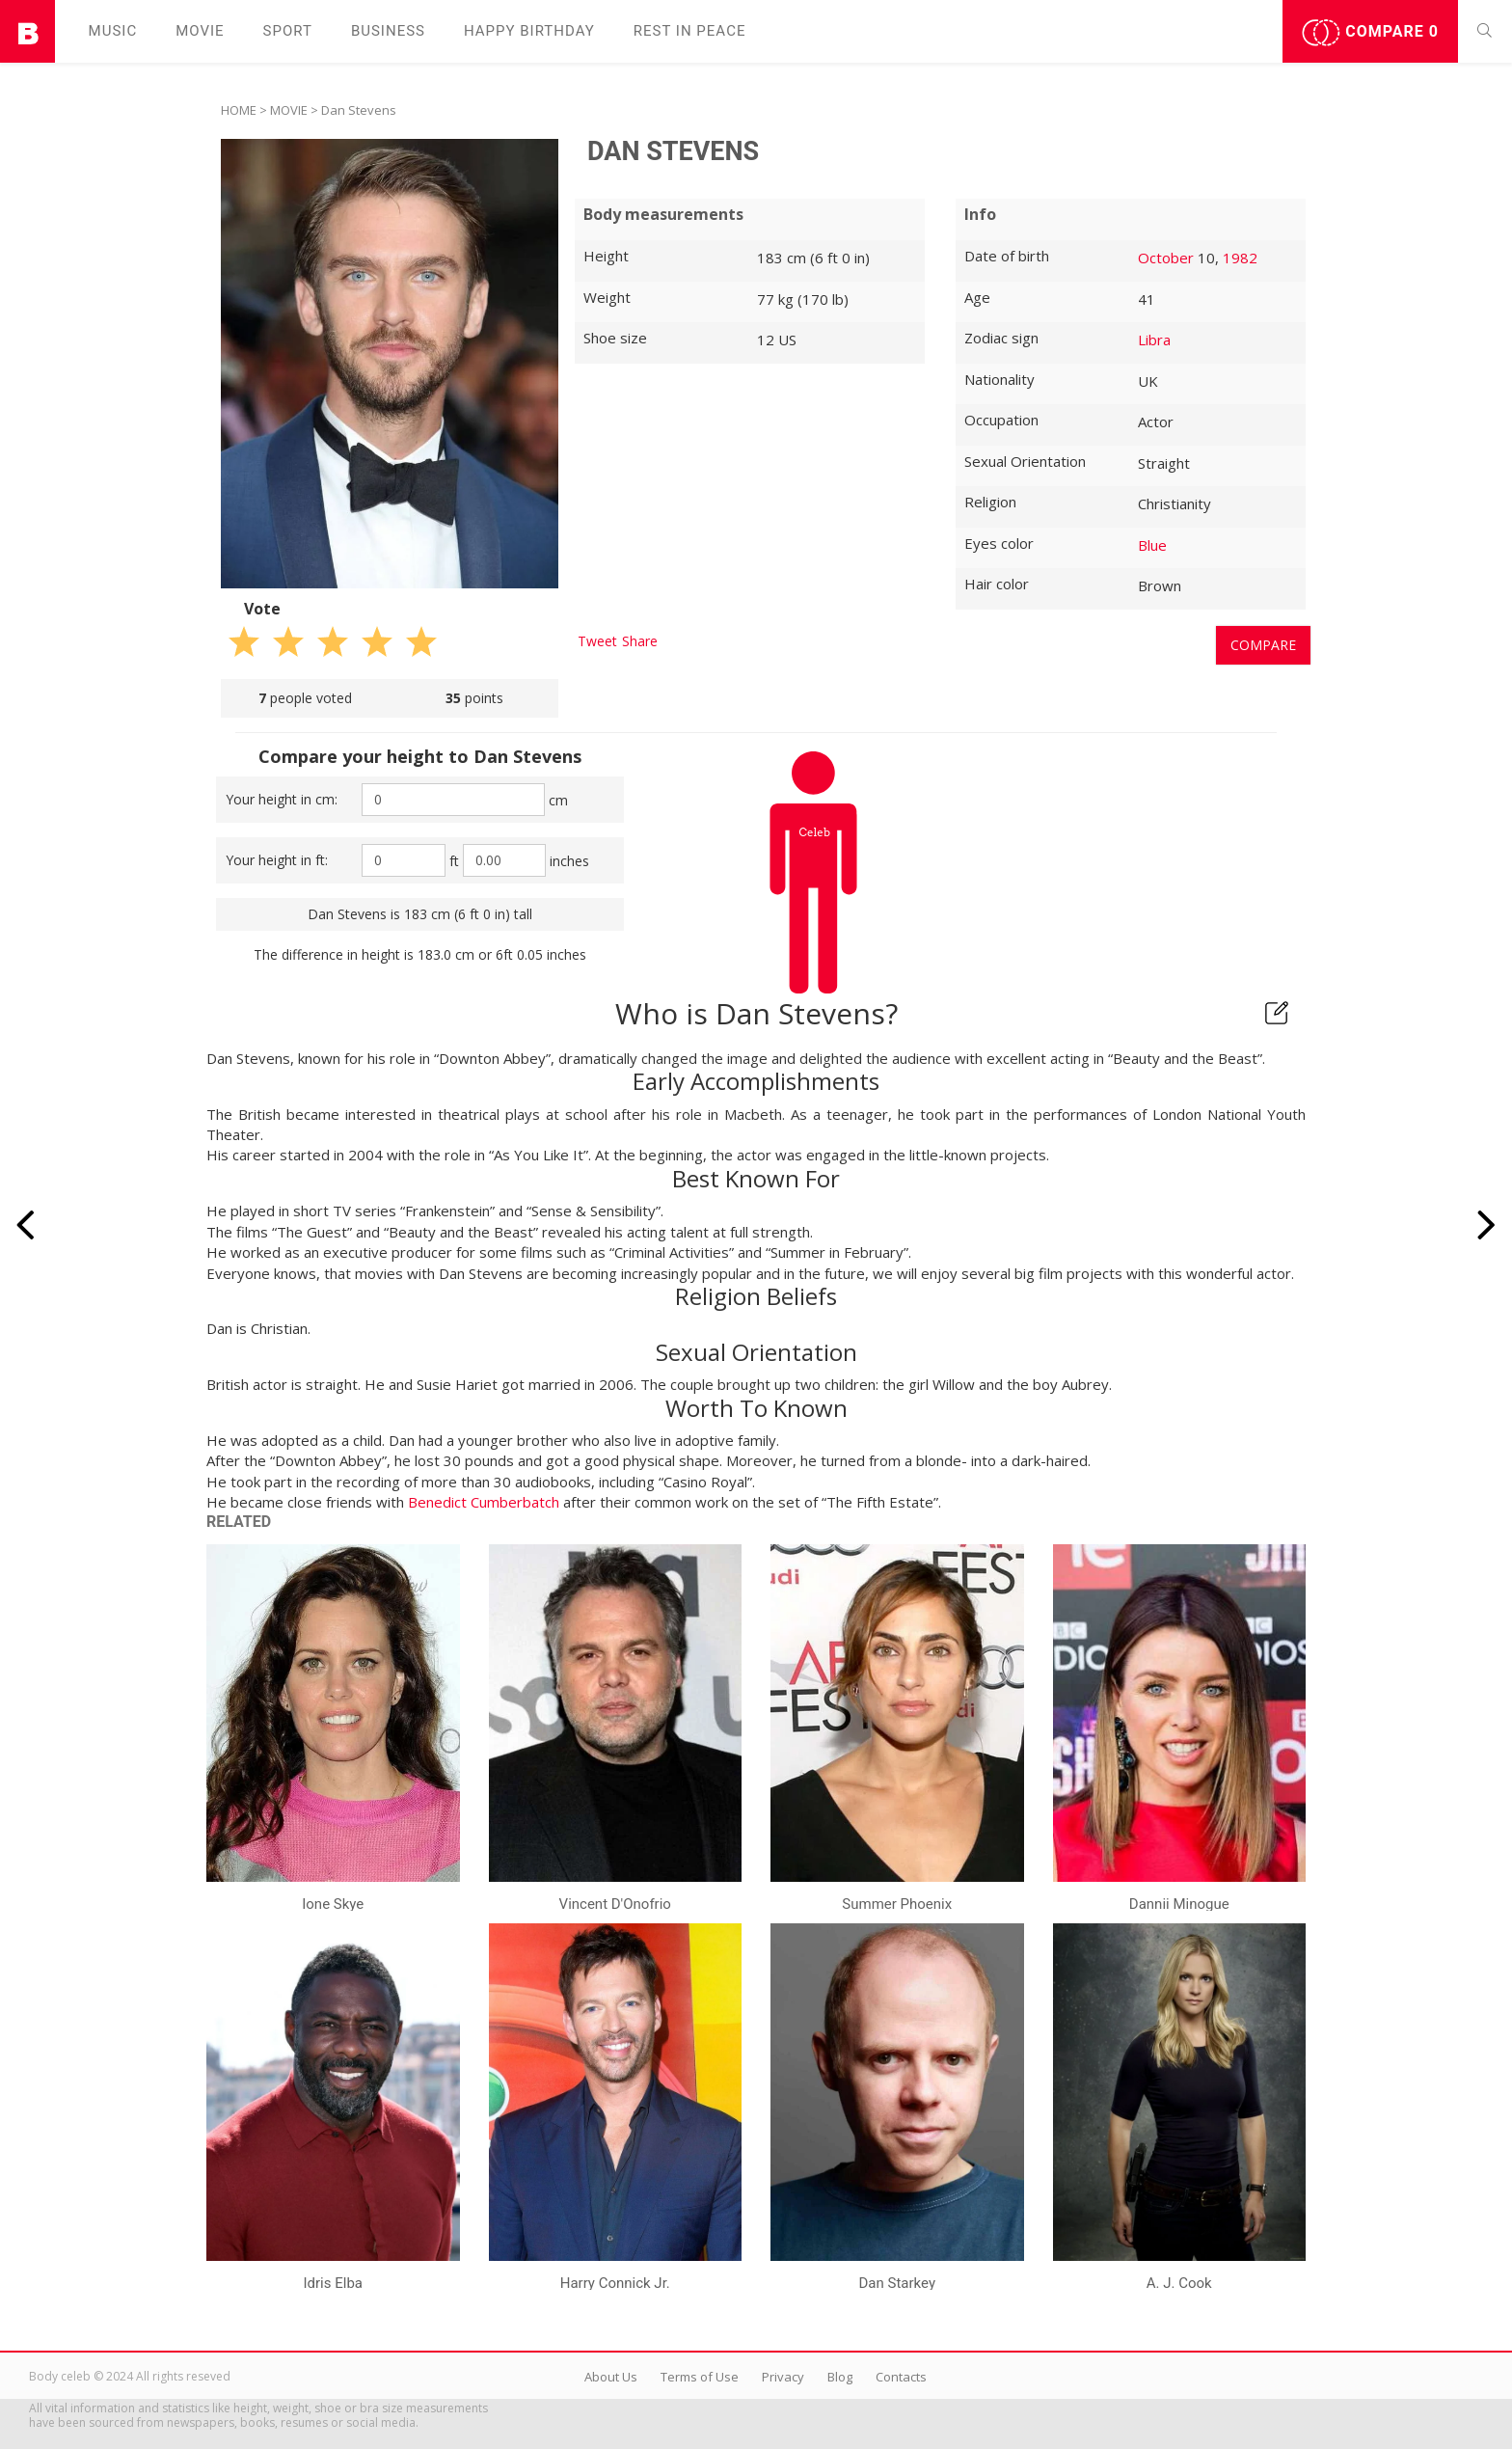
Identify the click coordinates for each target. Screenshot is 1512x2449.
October (1166, 257)
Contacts (901, 2376)
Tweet (597, 641)
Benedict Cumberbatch (483, 1501)
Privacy (783, 2376)
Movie (200, 31)
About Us (610, 2376)
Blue (1152, 545)
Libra (1154, 339)
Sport (287, 31)
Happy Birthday (529, 31)
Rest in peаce (690, 31)
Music (113, 31)
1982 (1240, 257)
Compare (1370, 32)
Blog (839, 2376)
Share (640, 641)
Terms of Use (700, 2376)
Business (388, 31)
